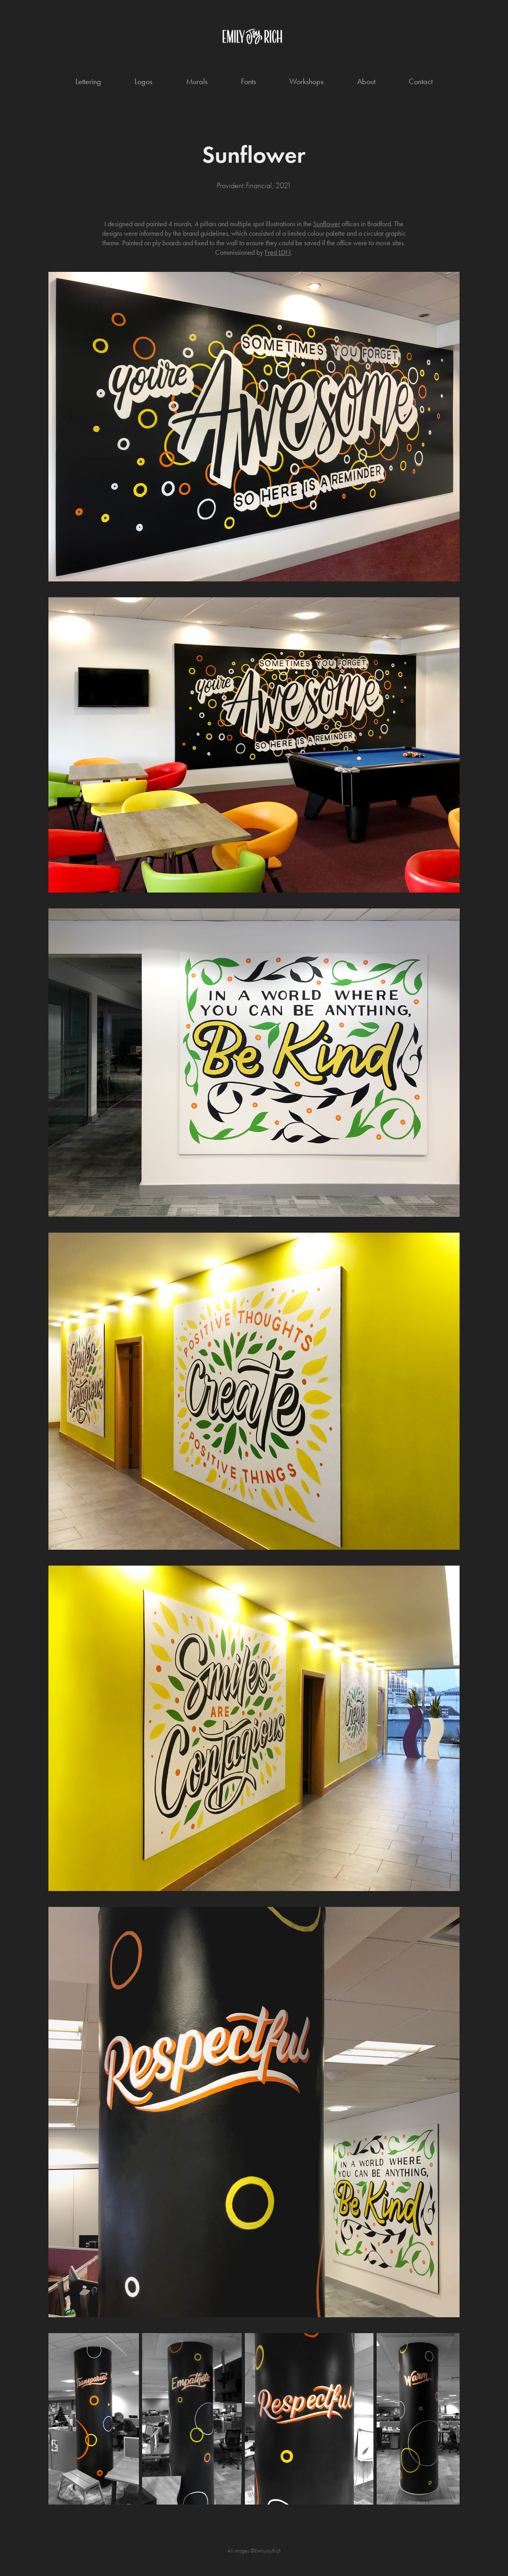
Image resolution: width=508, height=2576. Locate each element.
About (366, 81)
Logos (143, 81)
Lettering (88, 81)
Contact (421, 81)
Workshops (306, 81)
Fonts (248, 81)
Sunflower (326, 223)
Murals (197, 81)
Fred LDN (278, 252)
